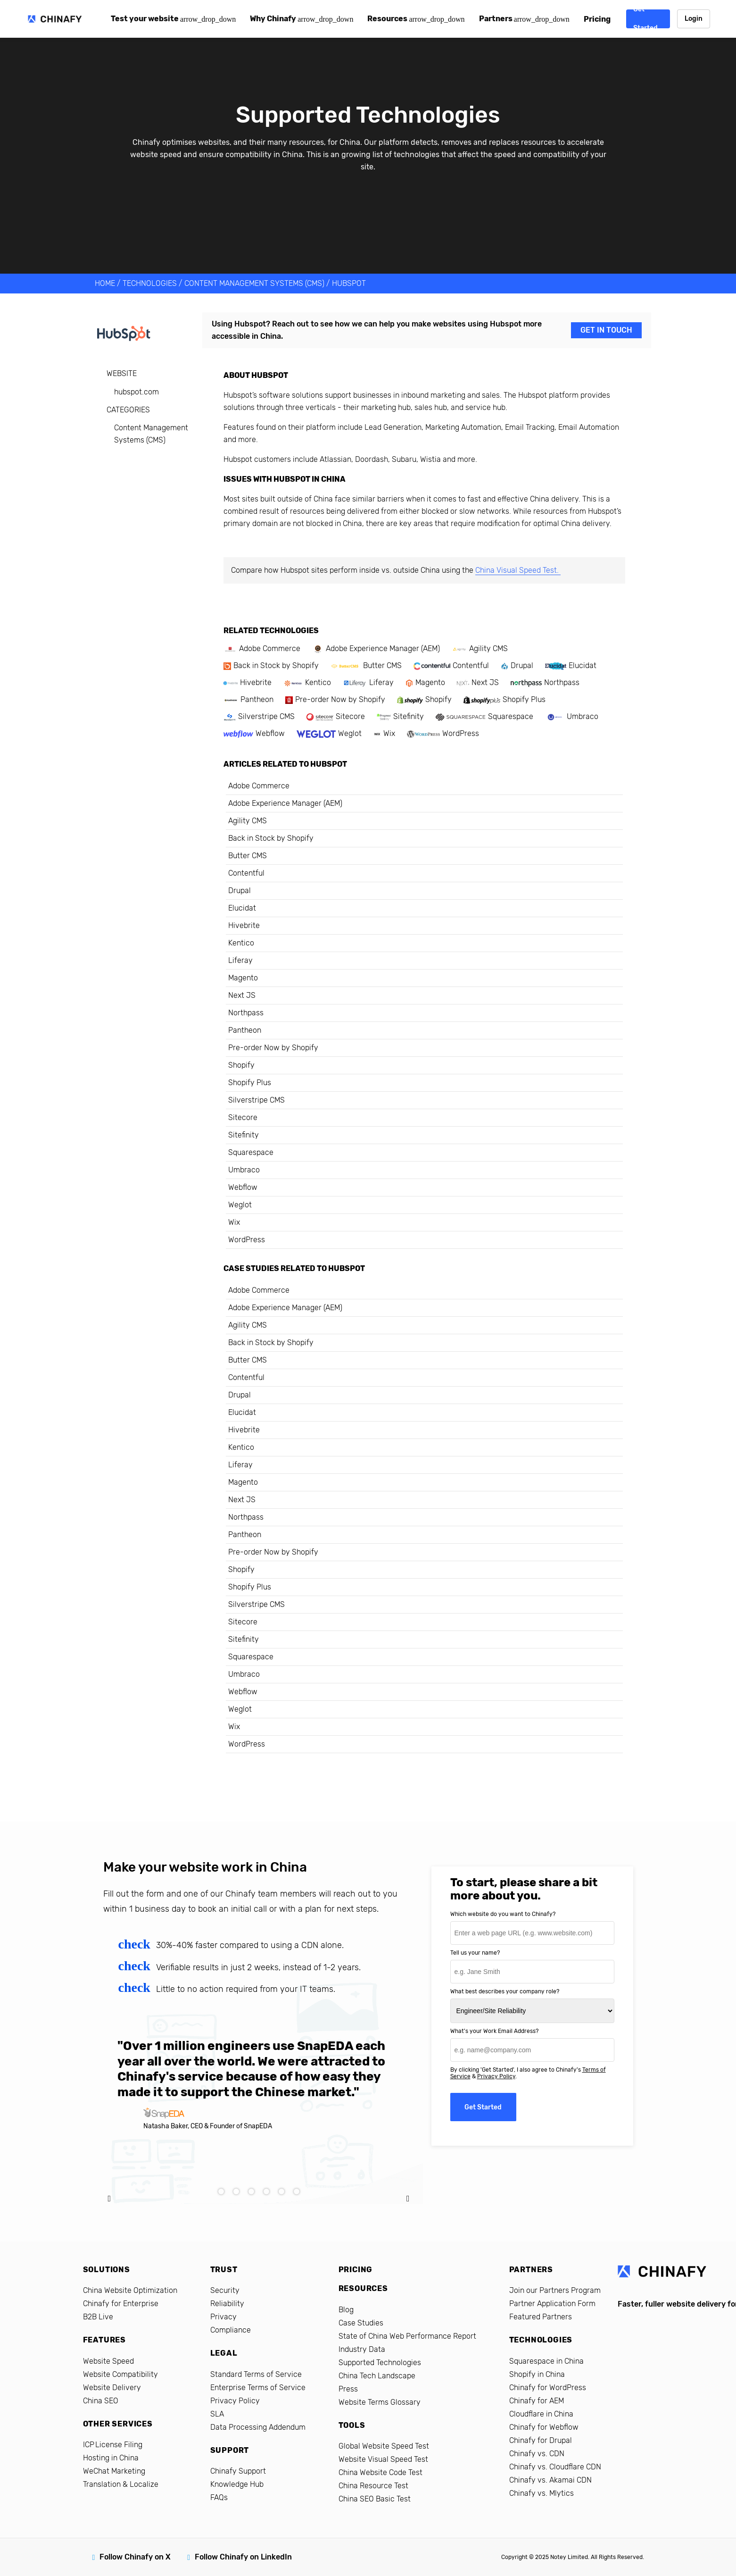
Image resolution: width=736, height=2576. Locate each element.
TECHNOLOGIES (150, 283)
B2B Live (98, 2316)
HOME (105, 283)
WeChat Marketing (114, 2471)
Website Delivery (112, 2387)
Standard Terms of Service (256, 2374)
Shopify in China (537, 2374)
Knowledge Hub (237, 2484)
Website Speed (108, 2361)
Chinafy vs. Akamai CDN (550, 2480)
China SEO (100, 2400)
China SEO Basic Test (375, 2498)
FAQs (219, 2497)
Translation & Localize (120, 2484)
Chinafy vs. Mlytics (541, 2493)
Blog (346, 2309)
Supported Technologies (380, 2362)
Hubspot (349, 283)
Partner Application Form (552, 2303)
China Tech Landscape (377, 2375)
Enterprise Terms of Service (258, 2387)
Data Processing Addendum (258, 2427)
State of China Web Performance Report (407, 2336)
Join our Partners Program (555, 2290)
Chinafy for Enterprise (120, 2303)
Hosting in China (111, 2457)
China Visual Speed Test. (518, 570)
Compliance (230, 2329)
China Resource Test (373, 2485)
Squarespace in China (546, 2361)
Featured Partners (540, 2316)
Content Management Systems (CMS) (254, 283)
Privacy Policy (496, 2076)
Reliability (227, 2303)
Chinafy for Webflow (544, 2427)
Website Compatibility (120, 2374)
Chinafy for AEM (536, 2400)
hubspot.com (136, 391)
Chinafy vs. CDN (536, 2453)
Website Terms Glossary (380, 2402)
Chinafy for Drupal (540, 2440)
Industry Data (362, 2349)
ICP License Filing (112, 2444)
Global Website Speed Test (384, 2446)
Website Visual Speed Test (383, 2459)
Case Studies (361, 2322)
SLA (217, 2413)
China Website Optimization (130, 2290)
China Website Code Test (380, 2472)
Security (225, 2290)
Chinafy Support (238, 2471)
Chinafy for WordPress (547, 2387)
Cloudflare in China (541, 2413)
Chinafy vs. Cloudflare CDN (555, 2466)
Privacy (223, 2316)
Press (348, 2388)
